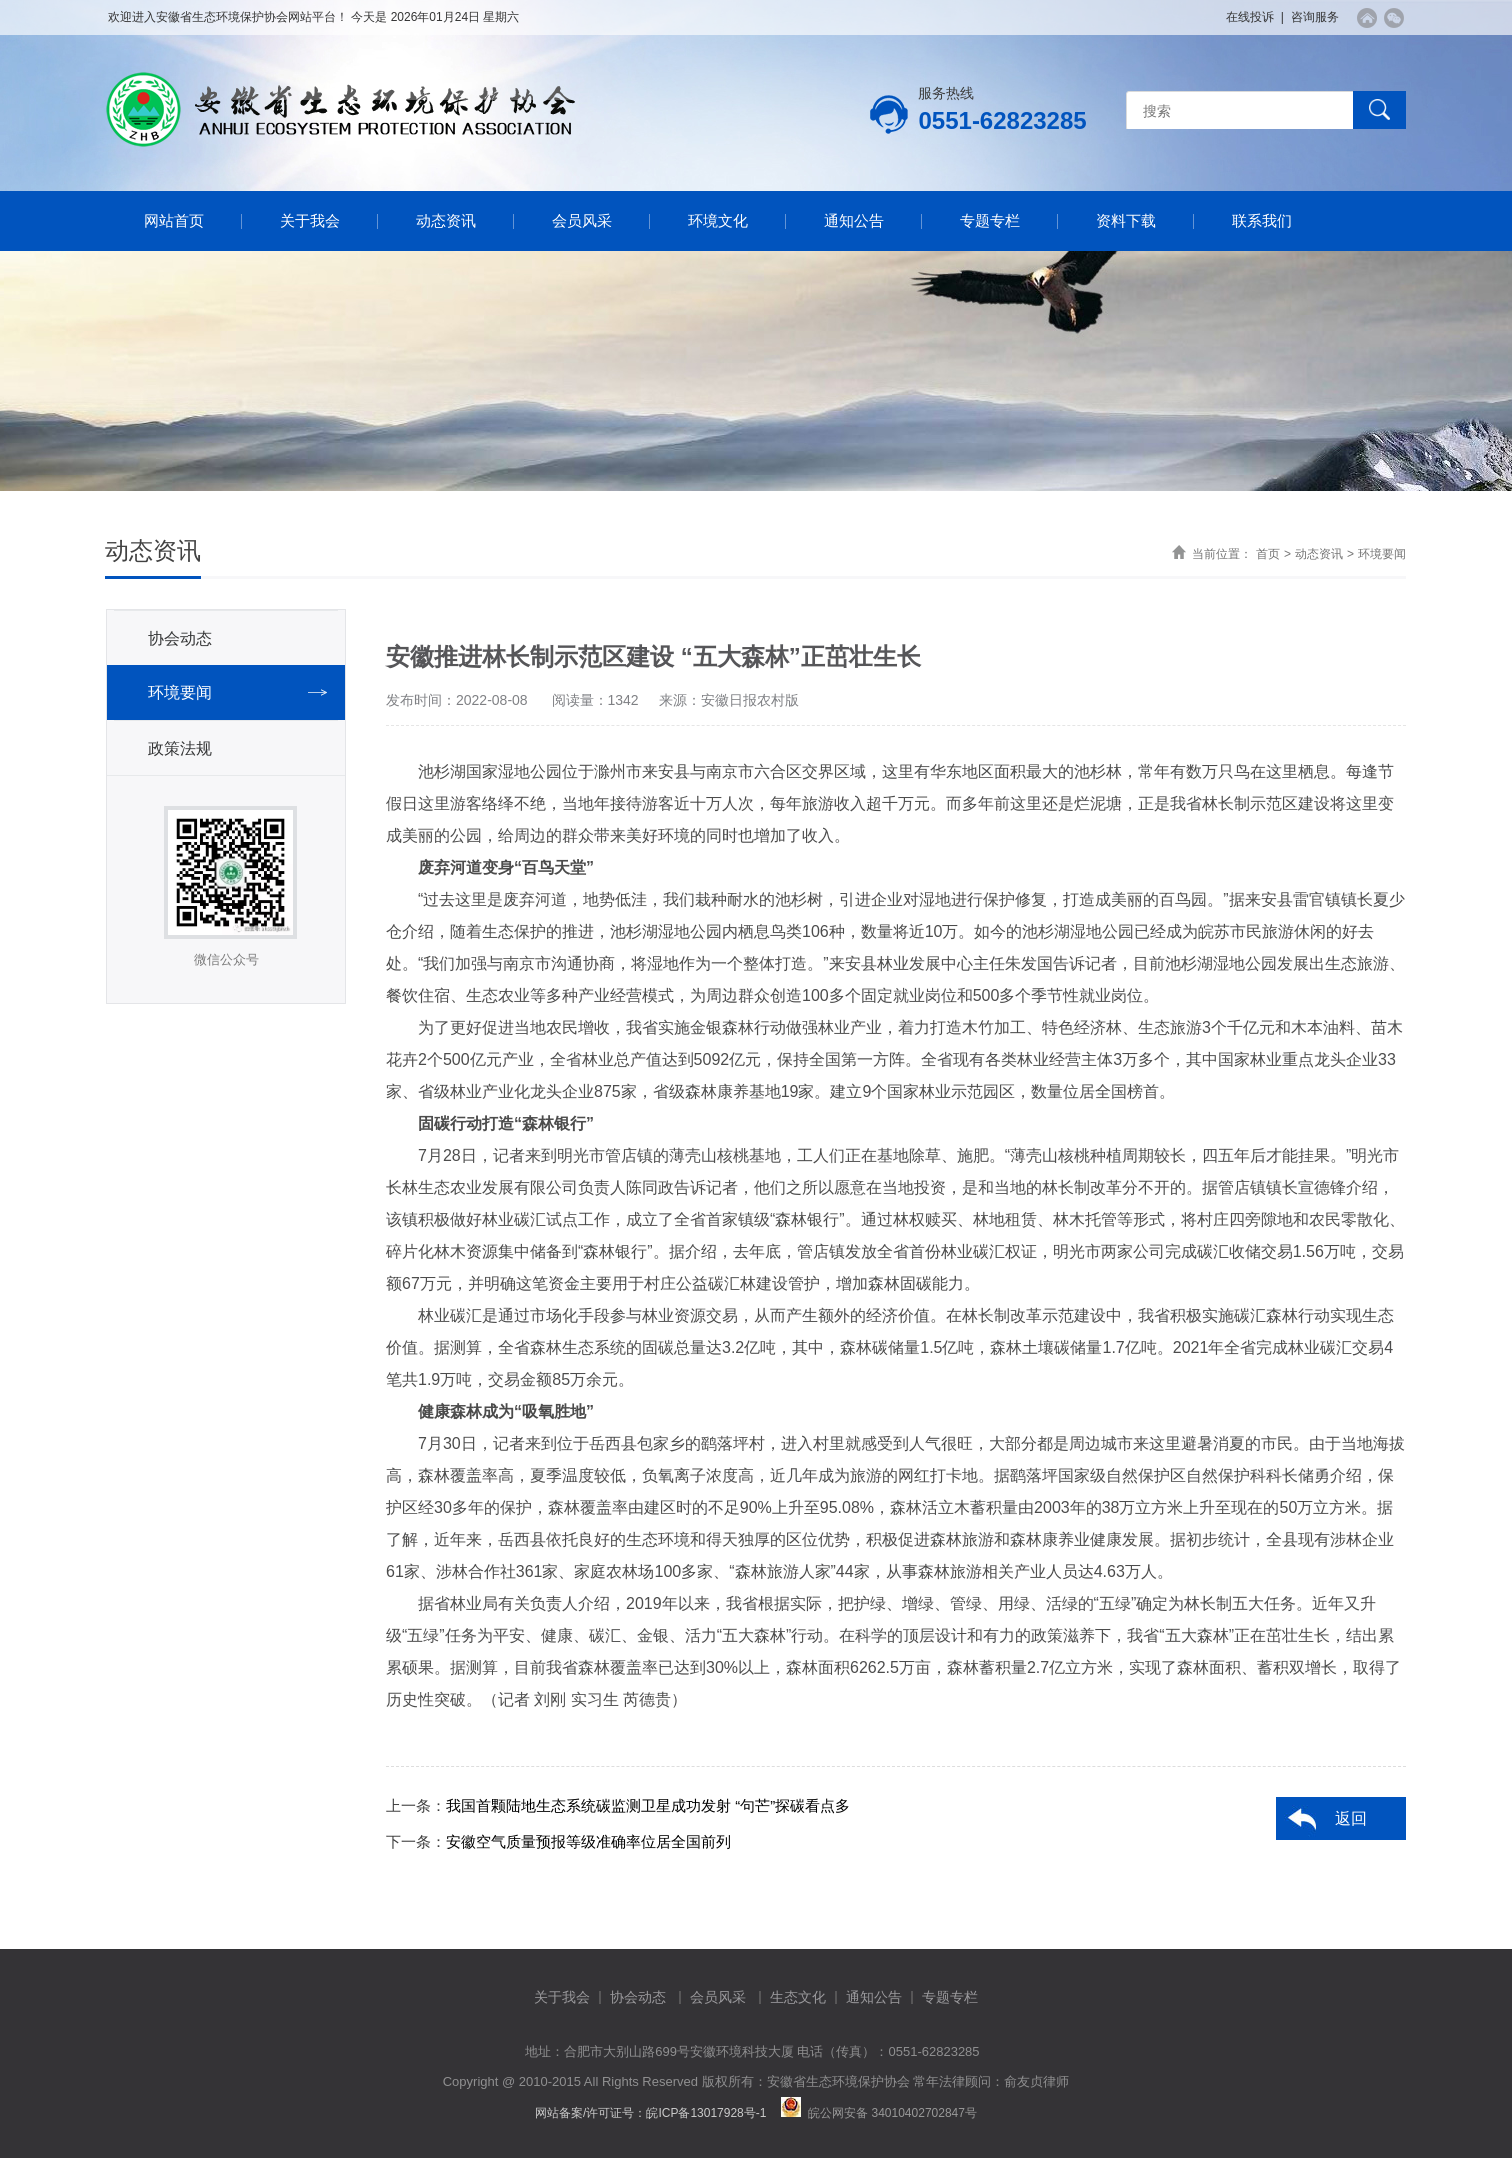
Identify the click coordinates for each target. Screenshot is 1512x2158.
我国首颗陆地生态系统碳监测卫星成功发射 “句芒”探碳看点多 (648, 1805)
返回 (1351, 1818)
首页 (1268, 554)
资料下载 (1126, 220)
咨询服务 (1315, 17)
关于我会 (310, 220)
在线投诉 (1250, 17)
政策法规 (180, 748)
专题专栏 (990, 220)
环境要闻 (1382, 554)
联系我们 (1262, 220)
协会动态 (180, 638)
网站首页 (174, 220)
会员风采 (582, 220)
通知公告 (854, 220)
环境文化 (718, 220)
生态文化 (798, 1997)
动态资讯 (446, 220)
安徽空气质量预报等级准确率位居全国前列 (588, 1841)
